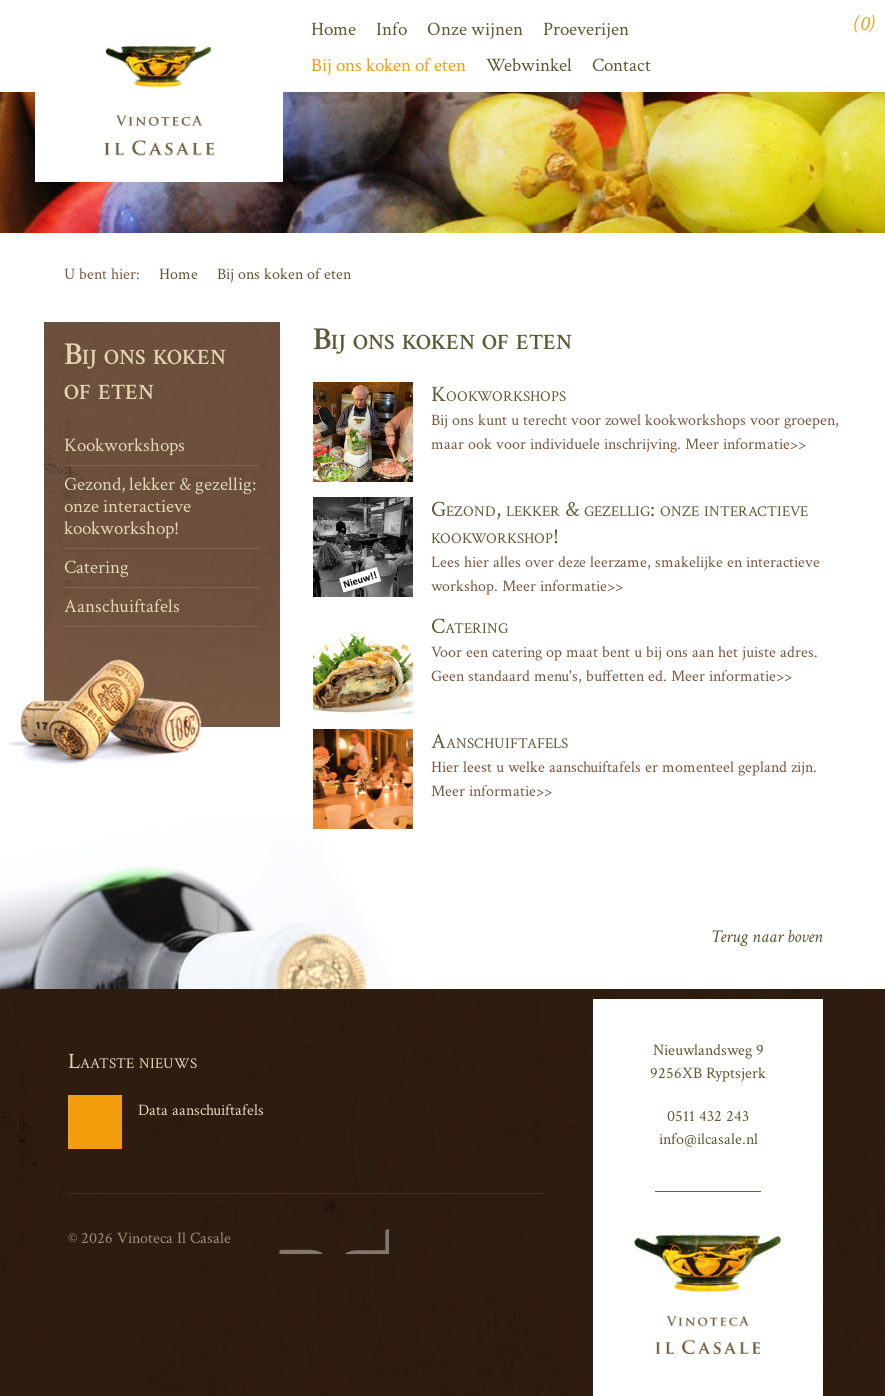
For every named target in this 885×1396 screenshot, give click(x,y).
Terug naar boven (767, 936)
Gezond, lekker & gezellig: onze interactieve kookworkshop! (160, 506)
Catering (96, 567)
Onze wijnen (475, 29)
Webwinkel (529, 65)
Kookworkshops (124, 445)
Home (333, 29)
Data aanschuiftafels (166, 1122)
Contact (621, 65)
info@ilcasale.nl (708, 1139)
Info (391, 29)
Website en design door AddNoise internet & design (329, 1241)
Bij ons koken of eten (388, 65)
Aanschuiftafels (122, 606)
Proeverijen (586, 29)
